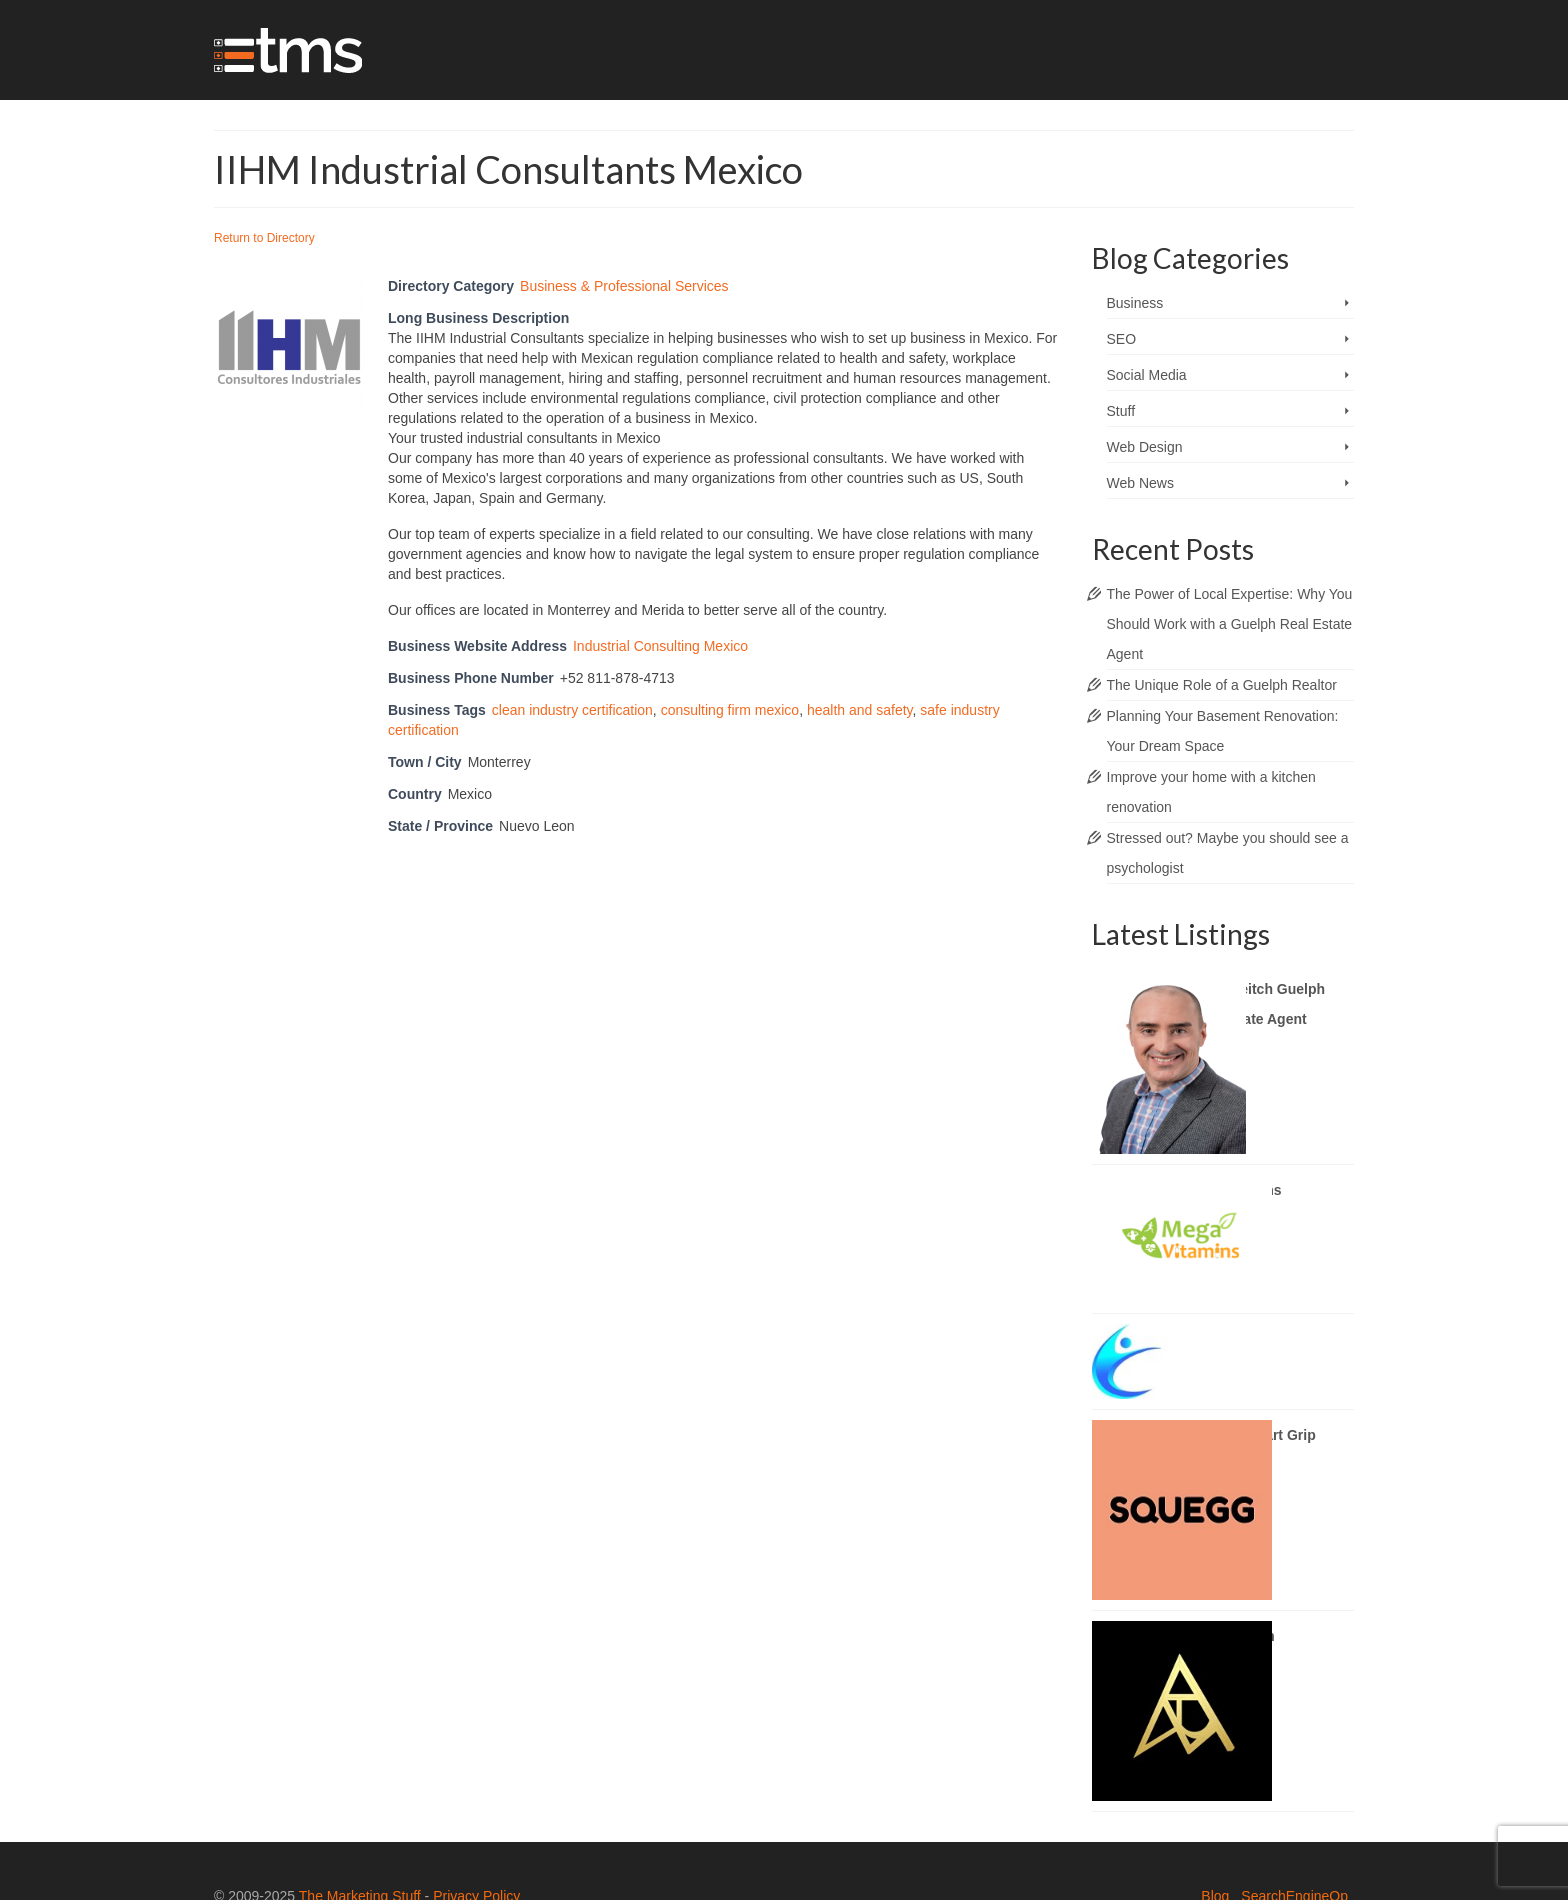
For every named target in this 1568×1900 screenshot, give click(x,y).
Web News (1140, 483)
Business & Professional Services (624, 286)
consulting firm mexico (730, 710)
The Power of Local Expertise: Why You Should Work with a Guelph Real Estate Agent (1230, 624)
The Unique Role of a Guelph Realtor (1222, 685)
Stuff (1121, 411)
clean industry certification (572, 710)
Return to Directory (264, 238)
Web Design (1145, 447)
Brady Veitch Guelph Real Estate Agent (1256, 1004)
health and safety (860, 710)
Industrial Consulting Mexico (660, 646)
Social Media (1147, 375)
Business (1135, 303)
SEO (1122, 339)
